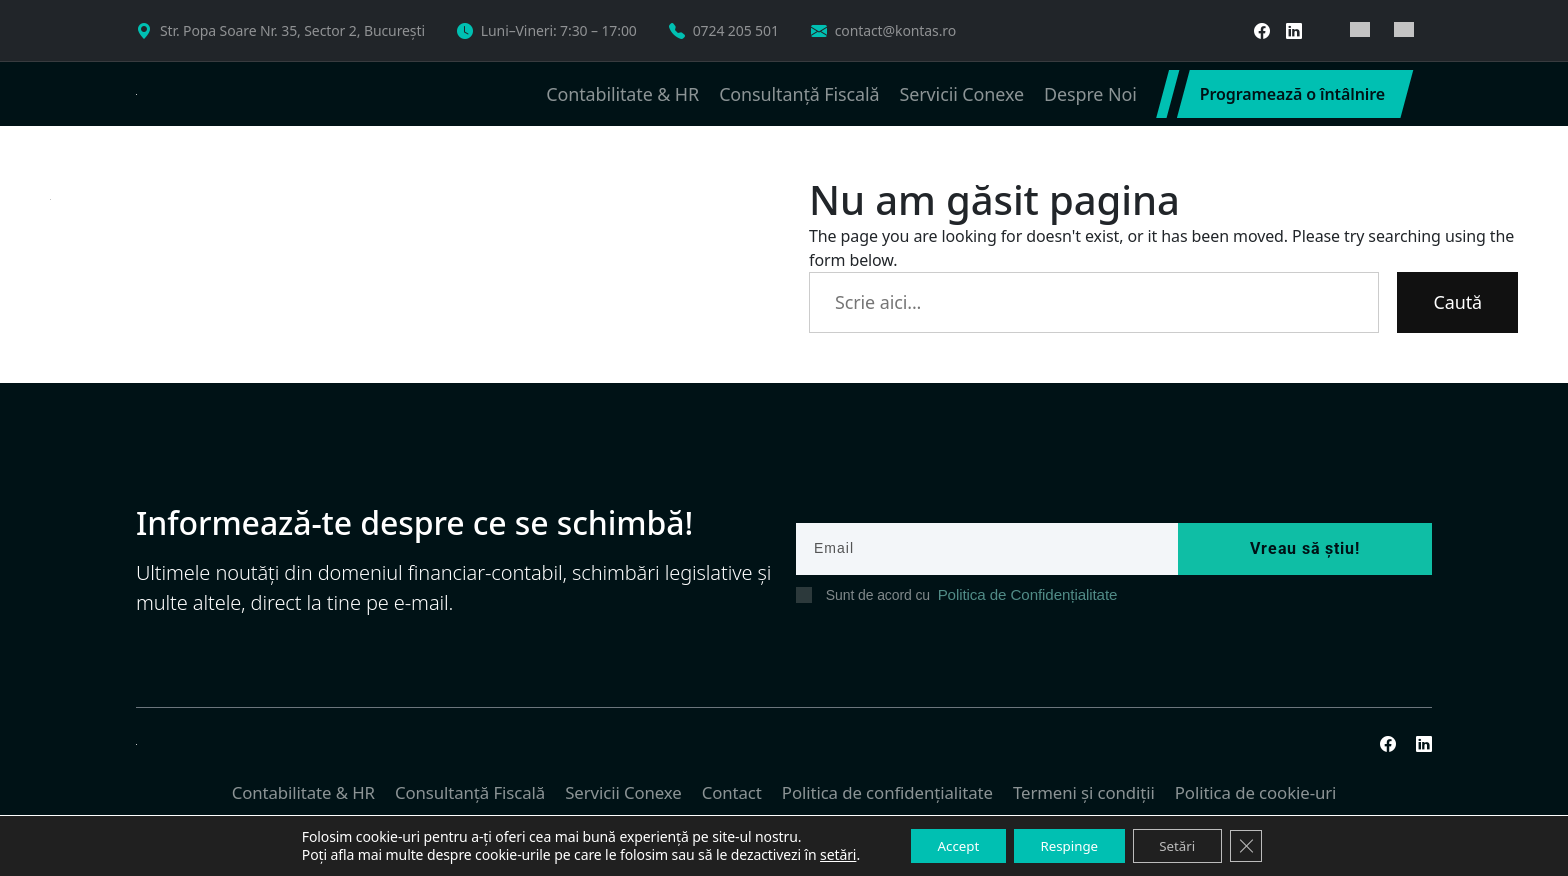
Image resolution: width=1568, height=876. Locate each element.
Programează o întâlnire (1292, 94)
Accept (947, 844)
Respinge (1067, 844)
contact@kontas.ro (895, 30)
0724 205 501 (736, 30)
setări (822, 854)
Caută (1457, 302)
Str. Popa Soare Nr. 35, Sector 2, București (292, 30)
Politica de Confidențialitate (1021, 595)
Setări (1185, 844)
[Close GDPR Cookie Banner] (1260, 845)
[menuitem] (1360, 30)
